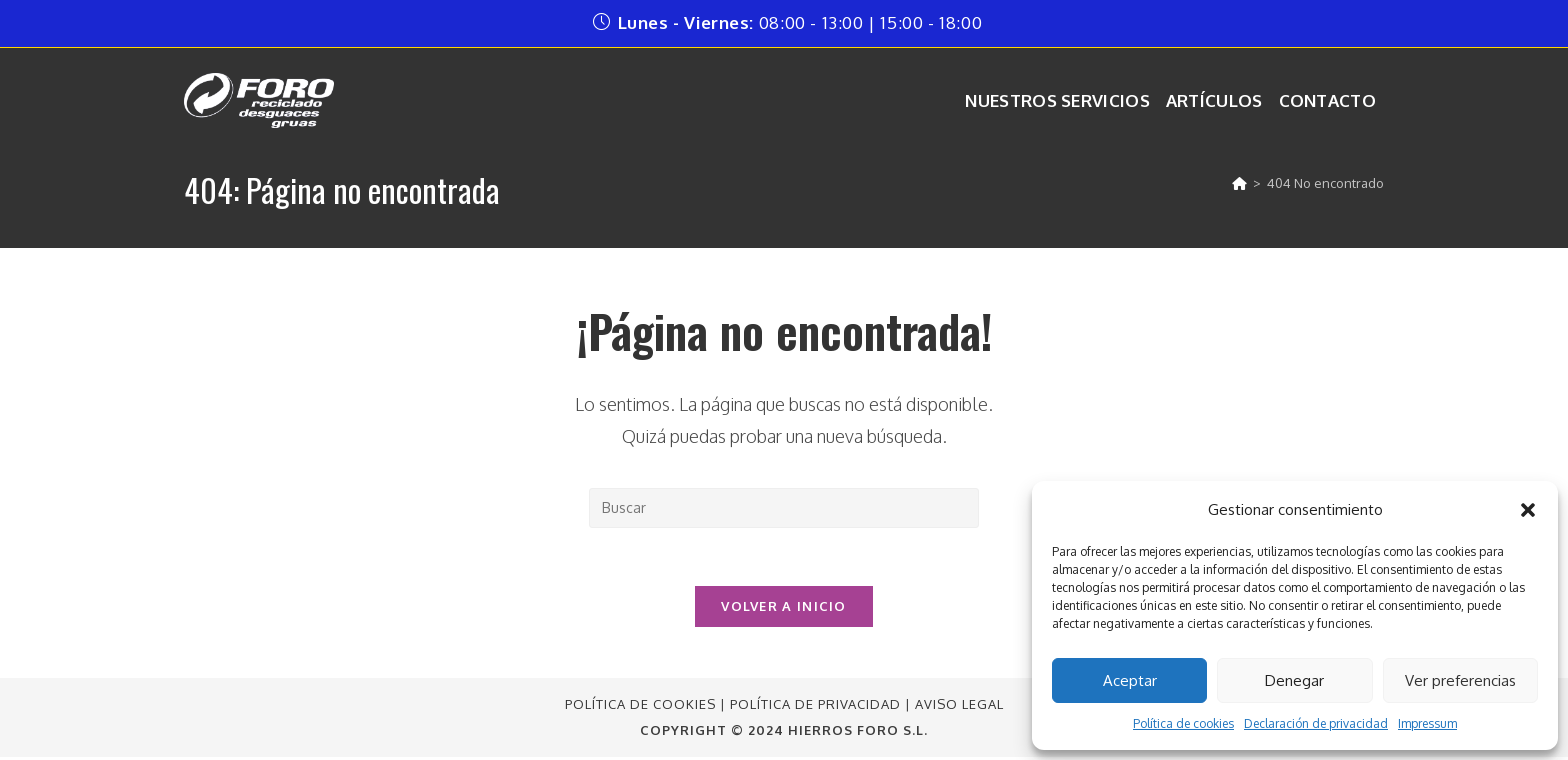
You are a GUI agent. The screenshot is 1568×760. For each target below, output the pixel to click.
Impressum (1427, 723)
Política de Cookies (640, 707)
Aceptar (1130, 680)
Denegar (1294, 680)
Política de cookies (1183, 723)
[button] (1528, 510)
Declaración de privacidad (1316, 723)
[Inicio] (1239, 183)
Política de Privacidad (815, 707)
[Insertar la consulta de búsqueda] (784, 508)
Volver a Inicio (784, 609)
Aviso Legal (959, 707)
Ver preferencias (1460, 680)
